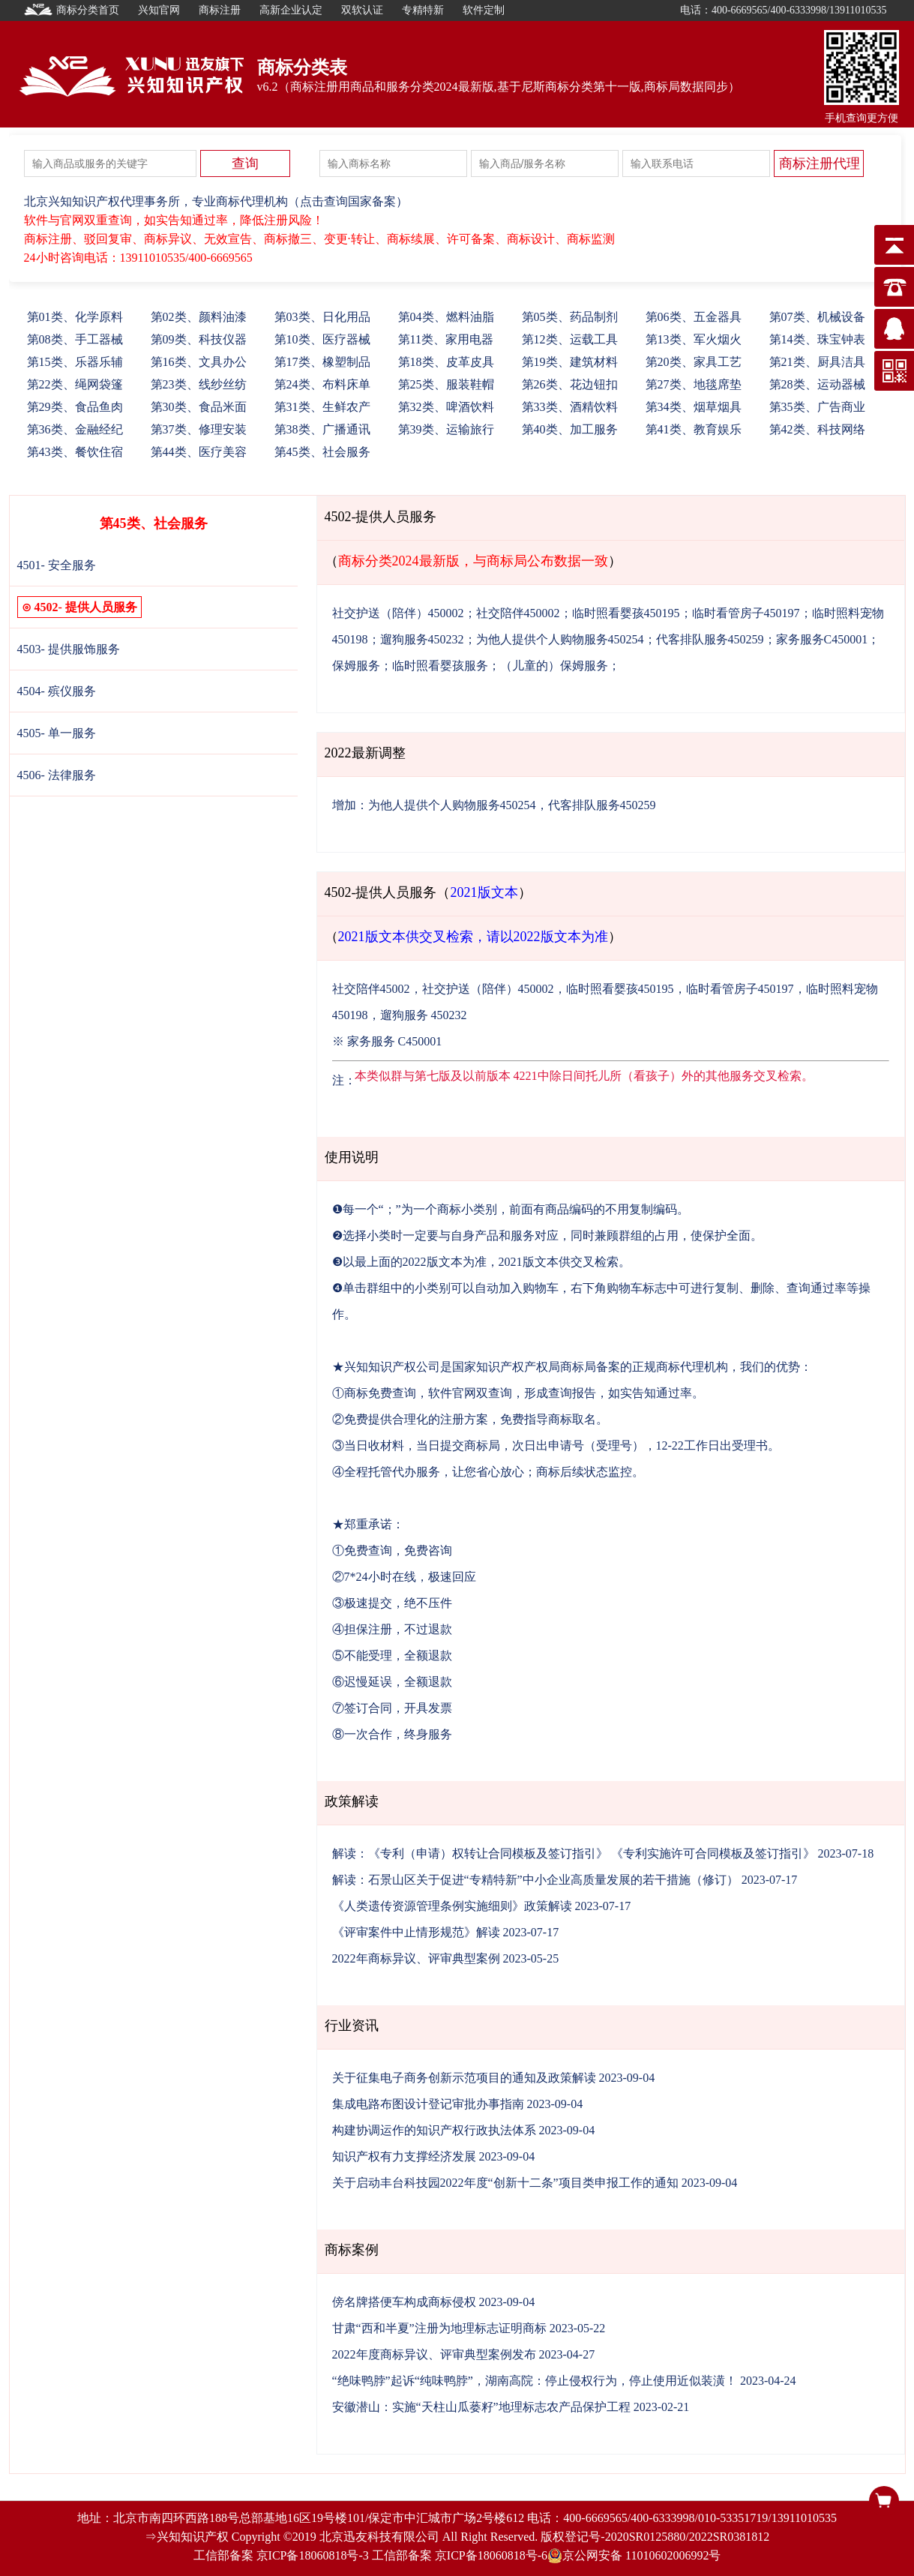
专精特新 (423, 10)
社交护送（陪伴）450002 (398, 613)
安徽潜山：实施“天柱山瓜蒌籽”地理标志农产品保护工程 (481, 2407)
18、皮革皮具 (446, 361)
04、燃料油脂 (446, 316)
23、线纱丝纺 (199, 384)
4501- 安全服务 (56, 565)
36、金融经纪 (75, 429)
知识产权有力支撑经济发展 (404, 2156)
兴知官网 (159, 10)
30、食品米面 (199, 406)
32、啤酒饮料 (446, 406)
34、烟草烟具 (694, 406)
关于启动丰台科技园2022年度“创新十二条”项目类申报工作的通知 (505, 2182)
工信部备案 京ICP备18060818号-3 (281, 2555)
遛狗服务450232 (422, 639)
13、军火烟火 (694, 339)
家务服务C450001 (822, 639)
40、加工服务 (570, 429)
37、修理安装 (199, 429)
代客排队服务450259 (710, 639)
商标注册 (220, 10)
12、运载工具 (570, 339)
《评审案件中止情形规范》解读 (416, 1932)
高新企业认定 (290, 10)
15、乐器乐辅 (75, 361)
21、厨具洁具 (817, 361)
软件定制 (484, 10)
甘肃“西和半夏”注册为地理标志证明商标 (439, 2328)
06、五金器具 (694, 316)
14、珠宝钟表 (817, 339)
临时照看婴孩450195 (626, 613)
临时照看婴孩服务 (440, 665)
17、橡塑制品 (322, 361)
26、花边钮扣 (570, 384)
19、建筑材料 (570, 361)
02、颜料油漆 (199, 316)
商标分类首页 (72, 10)
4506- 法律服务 (56, 775)
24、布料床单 (322, 384)
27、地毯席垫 (694, 384)
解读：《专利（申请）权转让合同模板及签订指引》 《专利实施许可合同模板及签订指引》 (573, 1853)
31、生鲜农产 (322, 406)
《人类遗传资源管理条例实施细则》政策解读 (452, 1906)
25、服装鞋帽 (446, 384)
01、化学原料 (75, 316)
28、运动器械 (817, 384)
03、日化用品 (322, 316)
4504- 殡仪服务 (56, 691)
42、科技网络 (817, 429)
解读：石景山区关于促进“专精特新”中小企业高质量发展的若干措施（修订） (535, 1879)
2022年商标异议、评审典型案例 (416, 1958)
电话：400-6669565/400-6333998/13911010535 (783, 10)
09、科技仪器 (199, 339)
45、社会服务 (322, 451)
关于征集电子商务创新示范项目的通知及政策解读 (464, 2077)
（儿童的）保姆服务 (554, 665)
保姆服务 (356, 665)
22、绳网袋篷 (75, 384)
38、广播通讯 (322, 429)
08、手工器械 (75, 339)
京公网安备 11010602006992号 (634, 2555)
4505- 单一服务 (56, 733)
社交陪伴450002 (518, 613)
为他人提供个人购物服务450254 (560, 639)
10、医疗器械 (322, 339)
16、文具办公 (199, 361)
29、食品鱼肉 (75, 406)
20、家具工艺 (694, 361)
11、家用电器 (445, 339)
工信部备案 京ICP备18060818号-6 (459, 2555)
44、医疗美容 (199, 451)
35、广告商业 (817, 406)
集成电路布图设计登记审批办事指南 (428, 2104)
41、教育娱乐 (694, 429)
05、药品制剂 (570, 316)
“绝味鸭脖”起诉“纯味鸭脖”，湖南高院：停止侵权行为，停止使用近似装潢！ (534, 2380)
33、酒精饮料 (570, 406)
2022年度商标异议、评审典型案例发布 (434, 2354)
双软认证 (362, 10)
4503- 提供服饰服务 (68, 649)
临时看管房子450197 (746, 613)
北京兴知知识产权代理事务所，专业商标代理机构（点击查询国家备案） (216, 201)
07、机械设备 (817, 316)
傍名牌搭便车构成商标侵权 (404, 2302)
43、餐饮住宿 (75, 451)
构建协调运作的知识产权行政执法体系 (434, 2130)
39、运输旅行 (446, 429)
